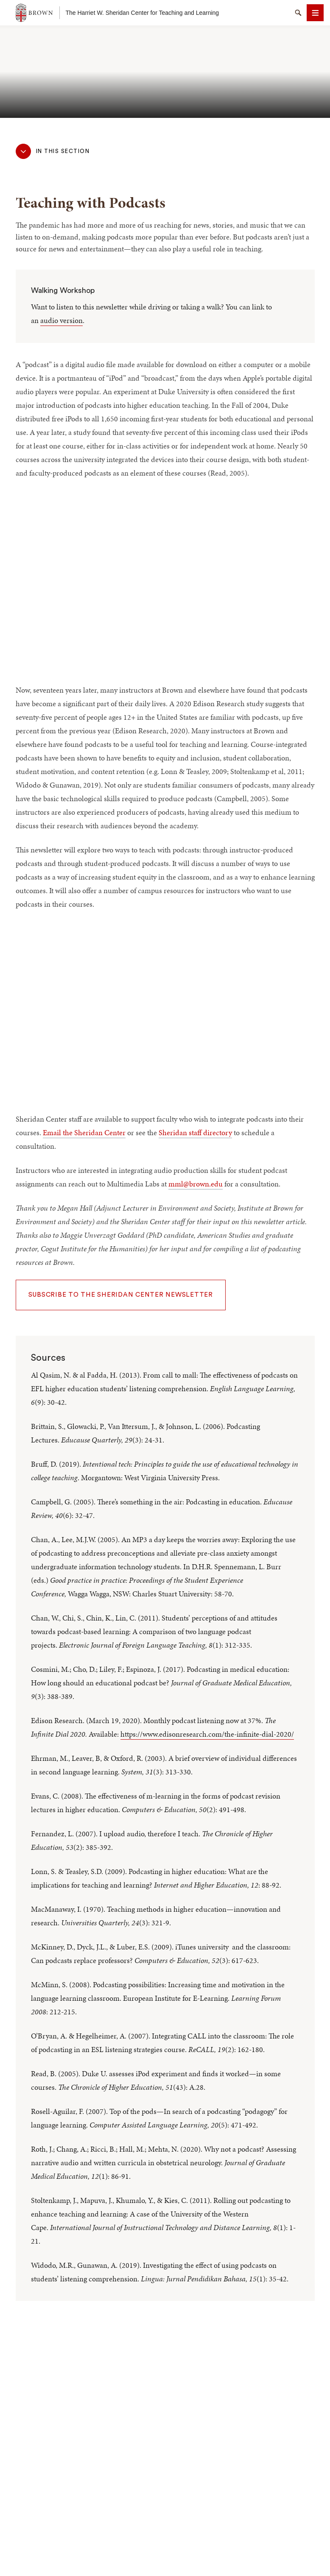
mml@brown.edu (195, 1183)
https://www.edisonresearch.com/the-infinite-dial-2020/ (207, 1734)
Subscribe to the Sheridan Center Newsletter (120, 1295)
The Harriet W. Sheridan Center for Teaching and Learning (142, 12)
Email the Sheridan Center (84, 1132)
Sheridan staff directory (195, 1132)
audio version (61, 320)
